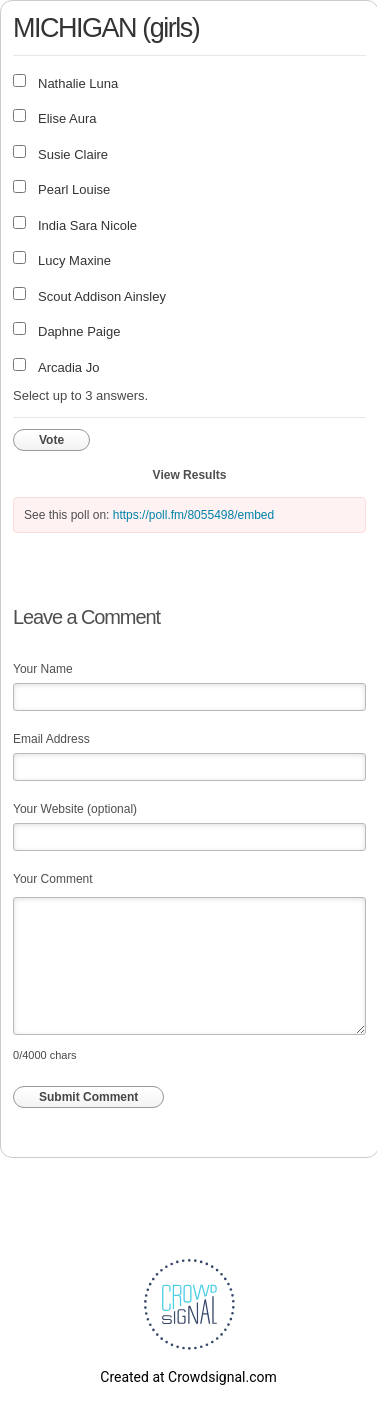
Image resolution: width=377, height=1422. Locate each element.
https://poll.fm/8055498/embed (193, 515)
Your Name (43, 669)
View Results (190, 475)
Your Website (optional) (75, 809)
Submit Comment (88, 1097)
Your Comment (53, 879)
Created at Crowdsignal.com (188, 1377)
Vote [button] (51, 440)
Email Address (51, 739)
